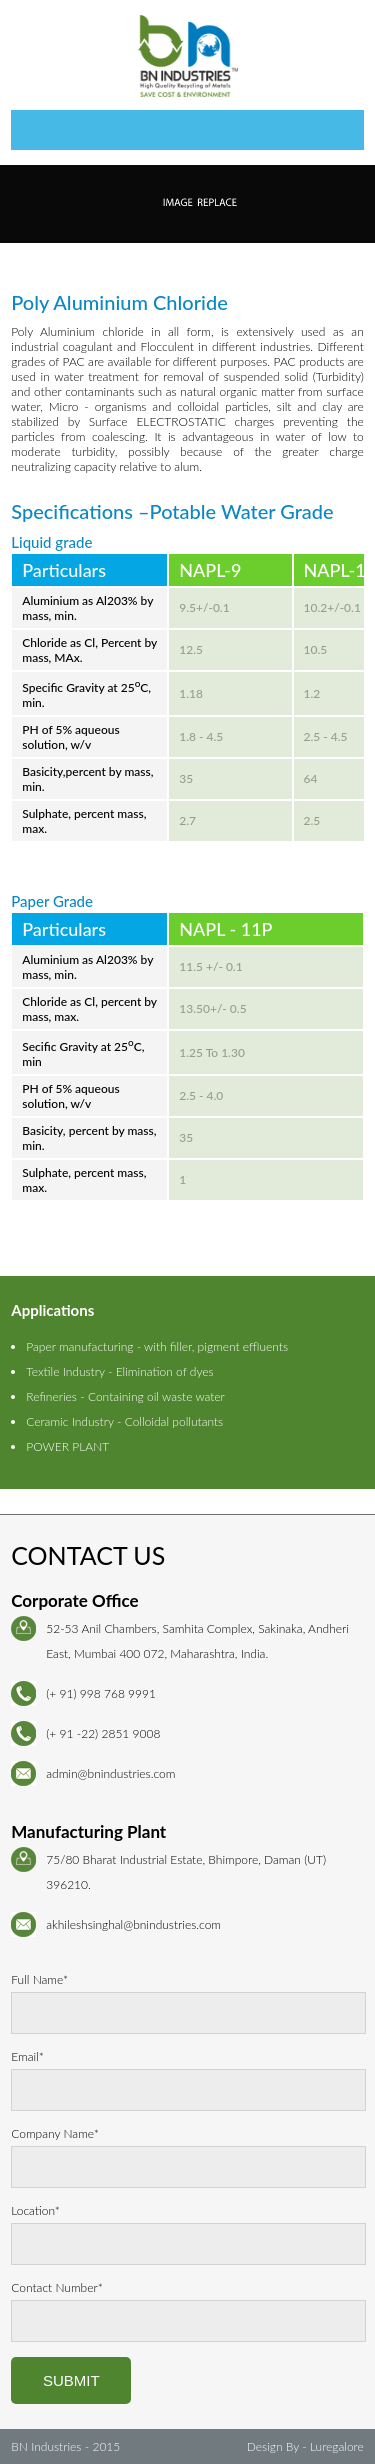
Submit (71, 2380)
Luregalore (337, 2446)
